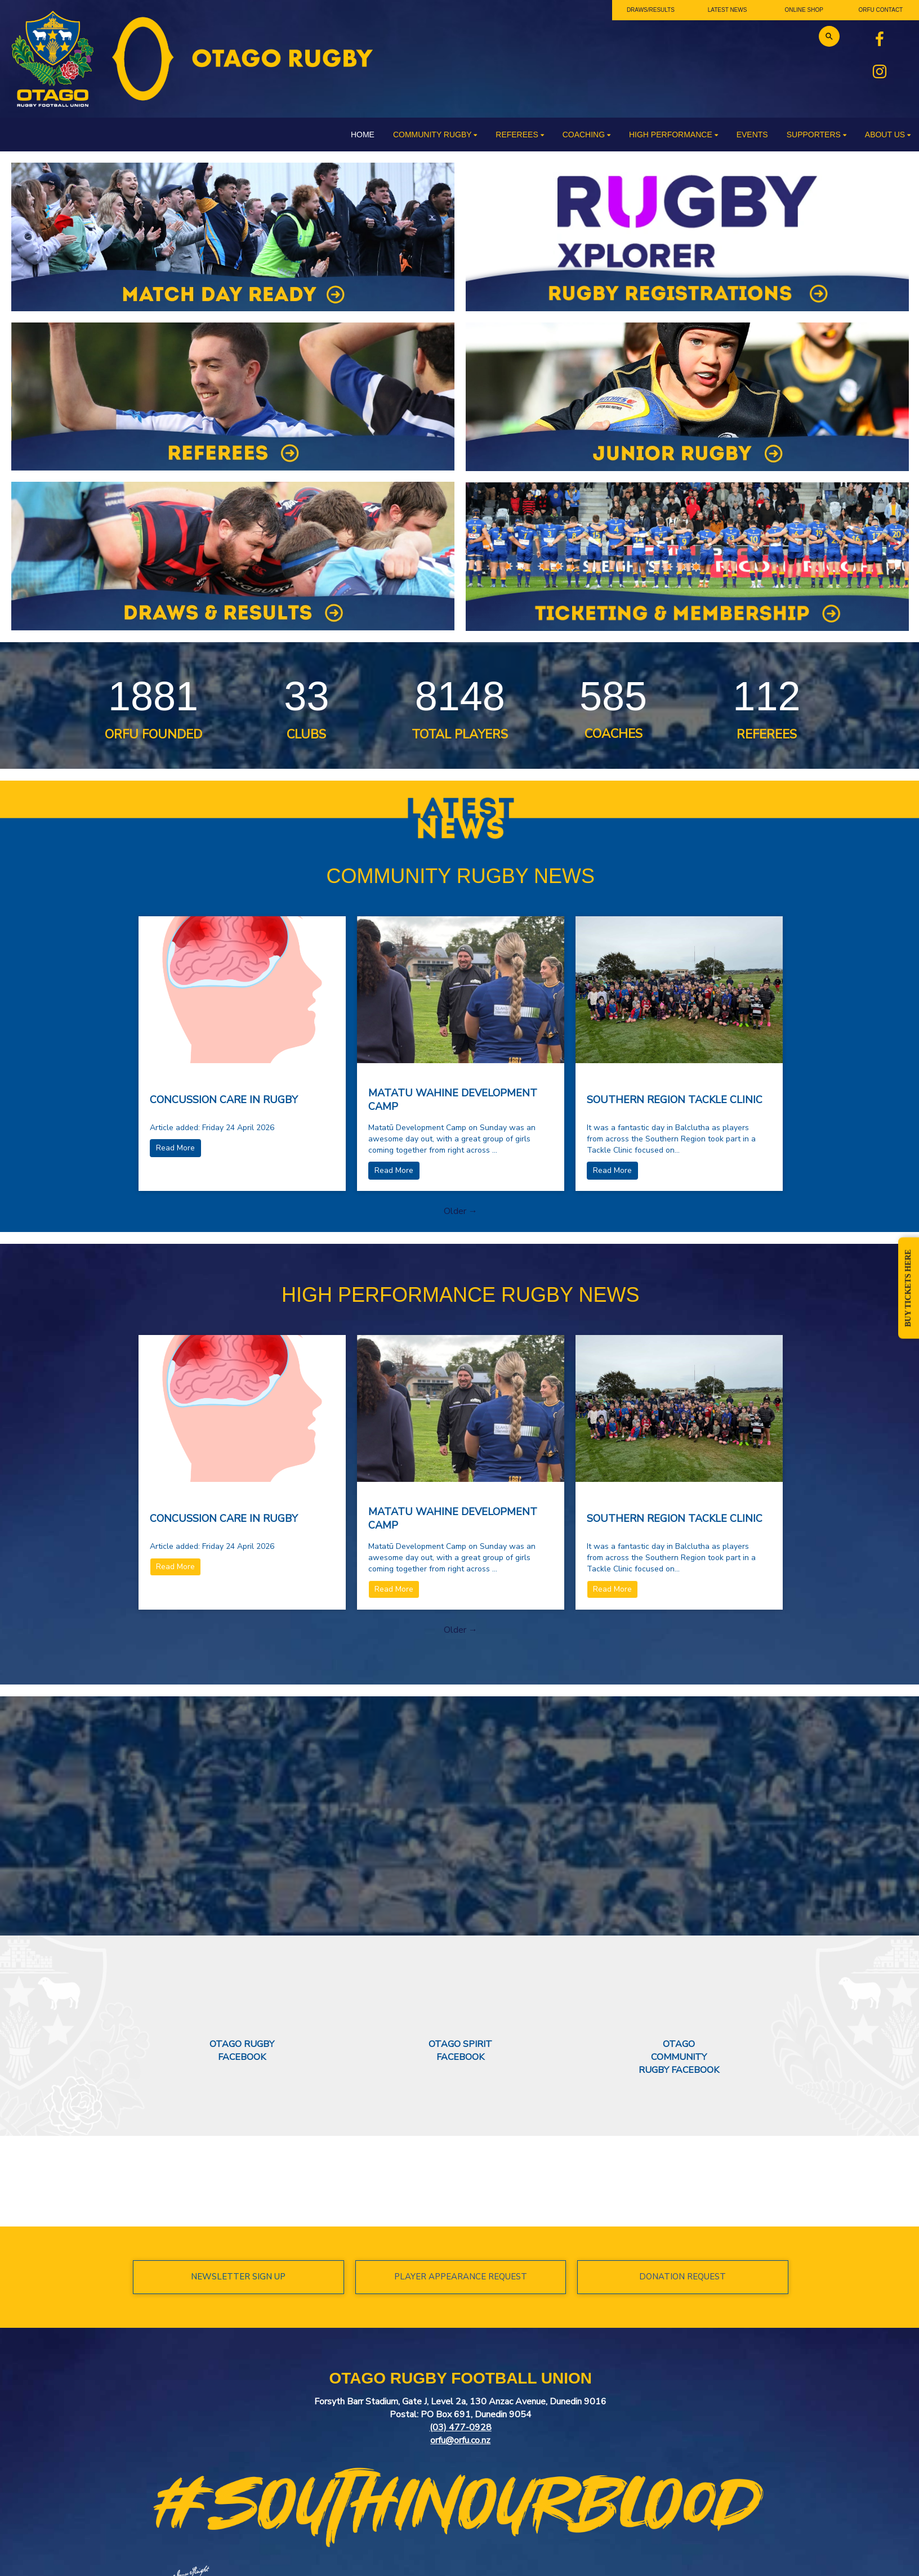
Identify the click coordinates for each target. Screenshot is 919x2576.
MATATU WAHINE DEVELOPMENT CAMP (452, 1099)
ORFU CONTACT (881, 10)
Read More (175, 1148)
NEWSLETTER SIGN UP (238, 2276)
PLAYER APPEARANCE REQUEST (460, 2276)
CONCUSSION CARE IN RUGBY (224, 1099)
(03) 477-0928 (461, 2427)
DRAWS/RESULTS (651, 10)
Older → (461, 1211)
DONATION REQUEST (682, 2276)
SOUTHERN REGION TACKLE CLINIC (674, 1099)
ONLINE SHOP (804, 10)
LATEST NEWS (727, 10)
